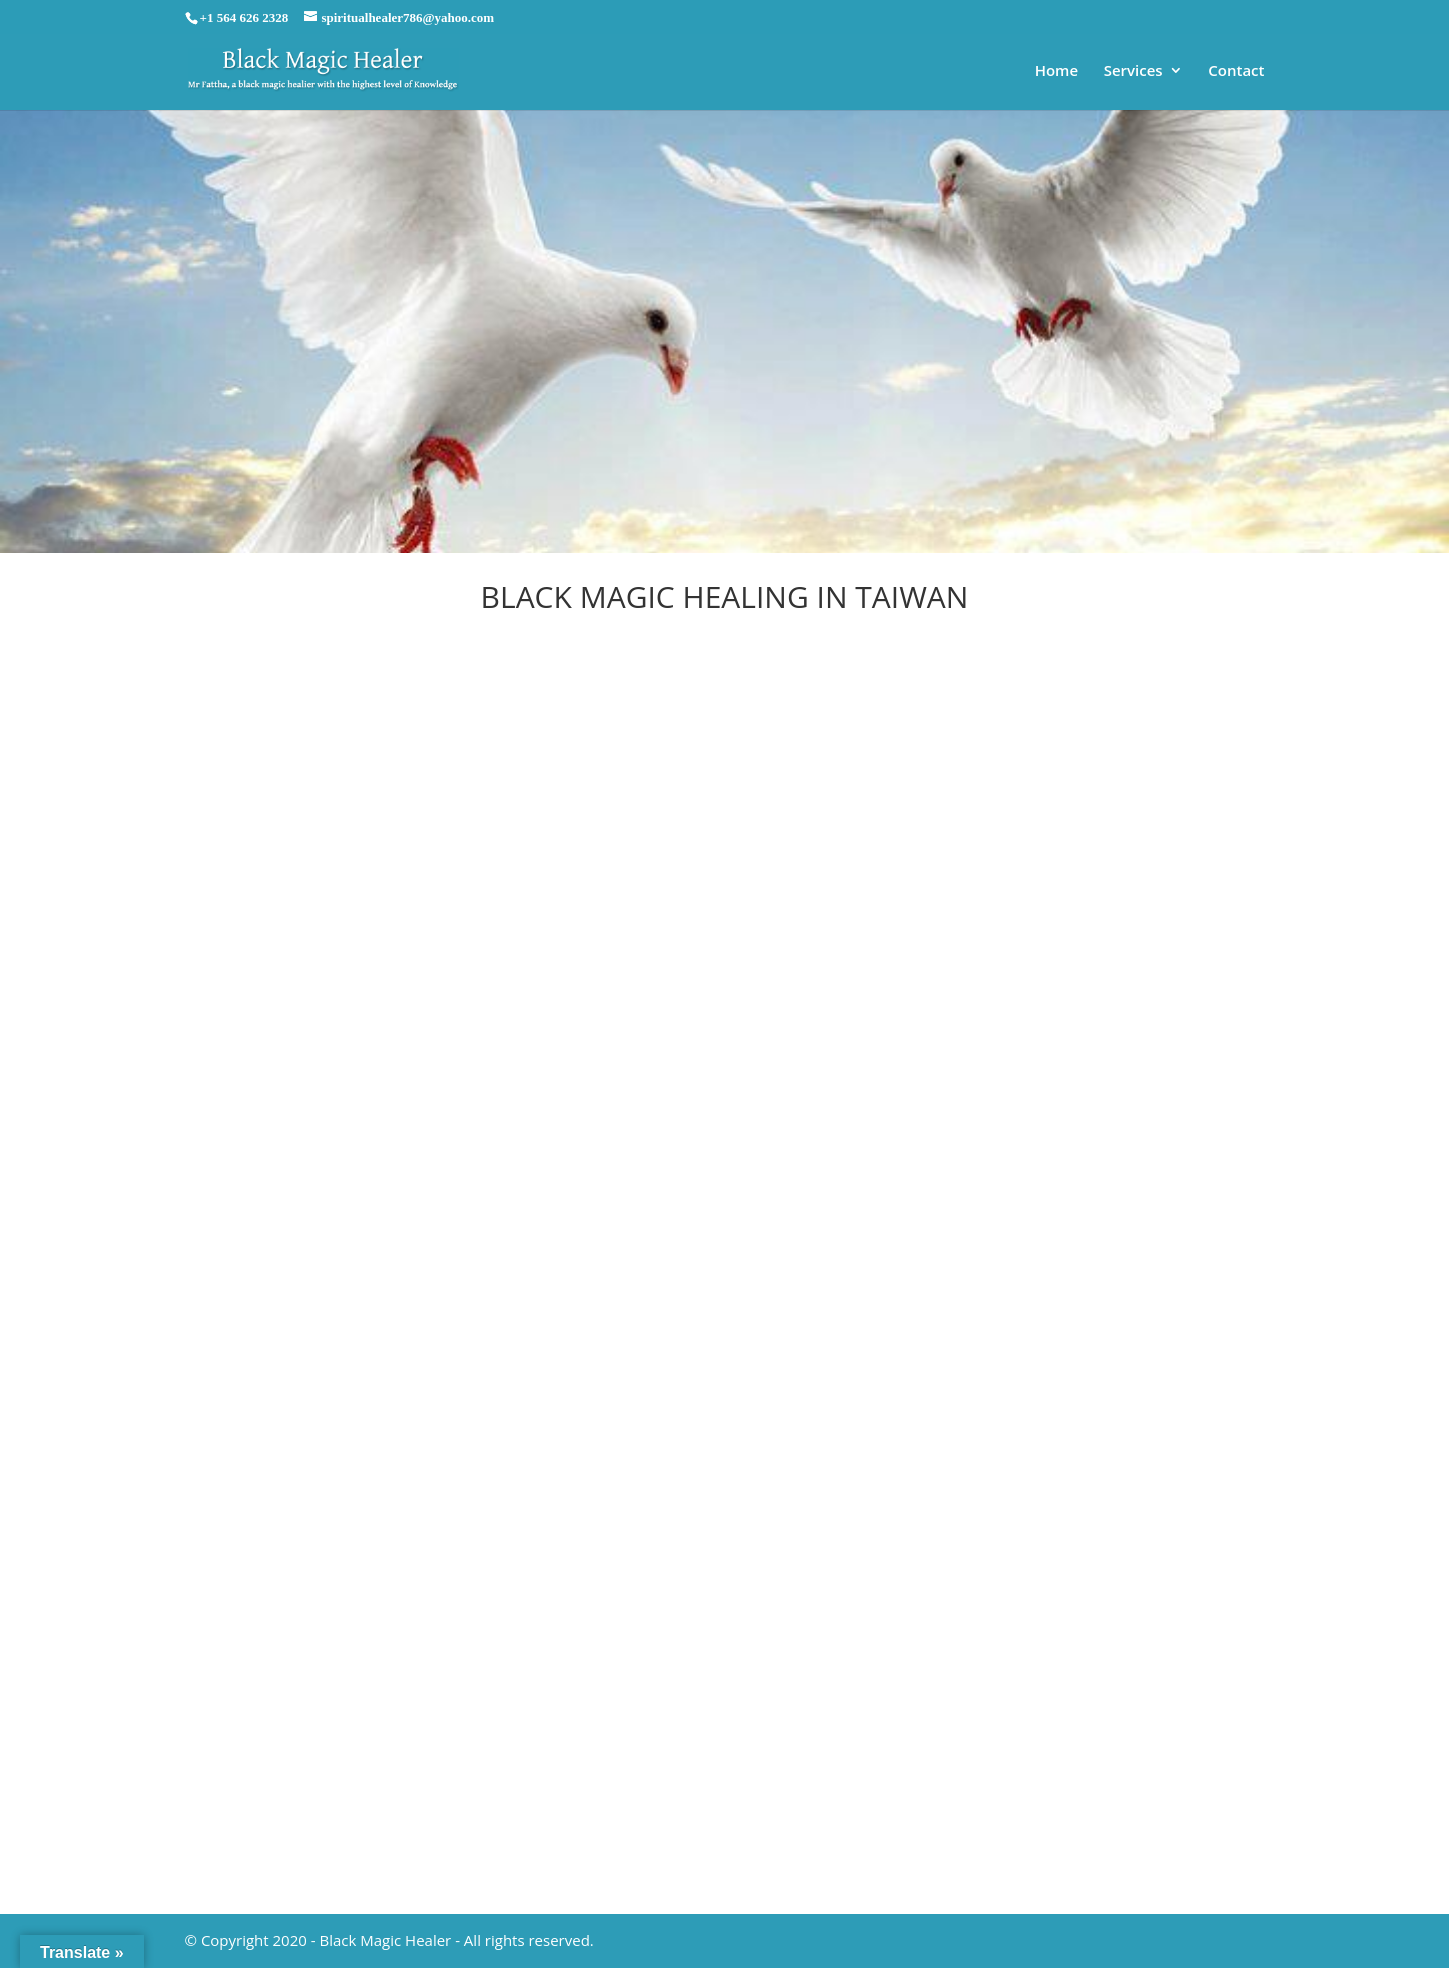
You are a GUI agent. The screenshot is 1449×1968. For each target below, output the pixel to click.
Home (1056, 71)
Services (1133, 71)
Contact (1236, 71)
